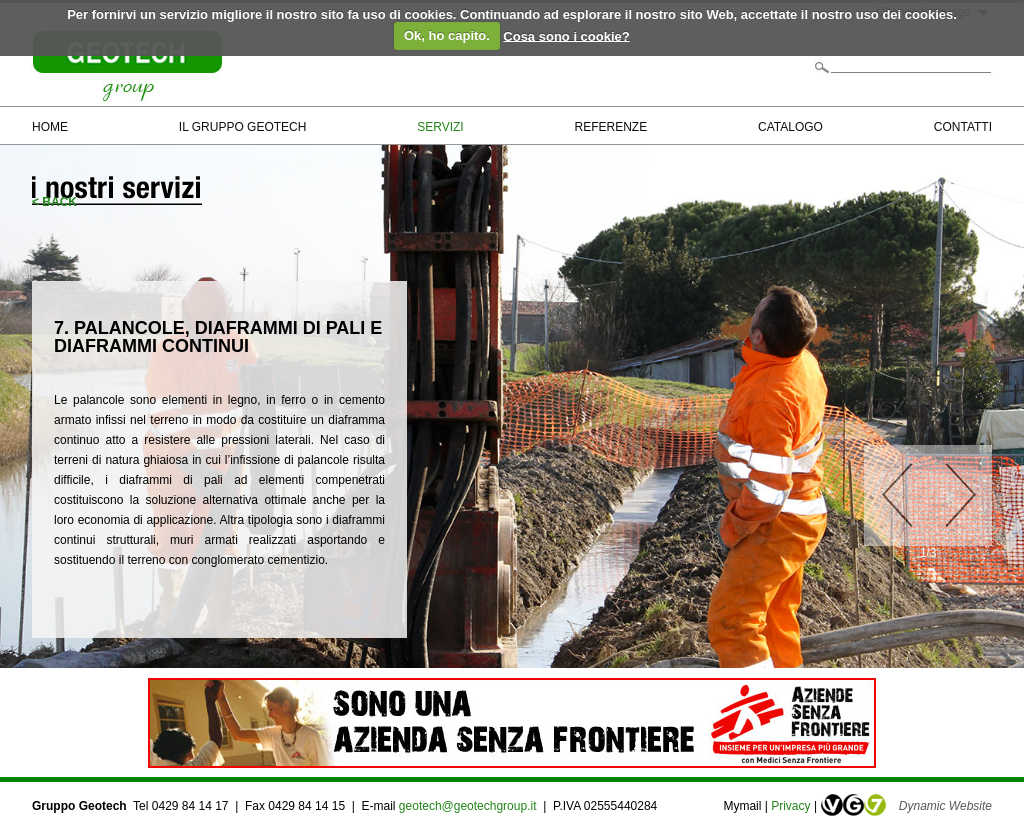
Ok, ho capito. (447, 35)
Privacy (790, 806)
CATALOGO (790, 127)
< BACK (54, 202)
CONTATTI (963, 127)
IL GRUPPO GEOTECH (243, 127)
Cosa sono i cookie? (566, 35)
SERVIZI (440, 127)
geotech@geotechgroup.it (469, 806)
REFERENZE (611, 127)
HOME (50, 127)
